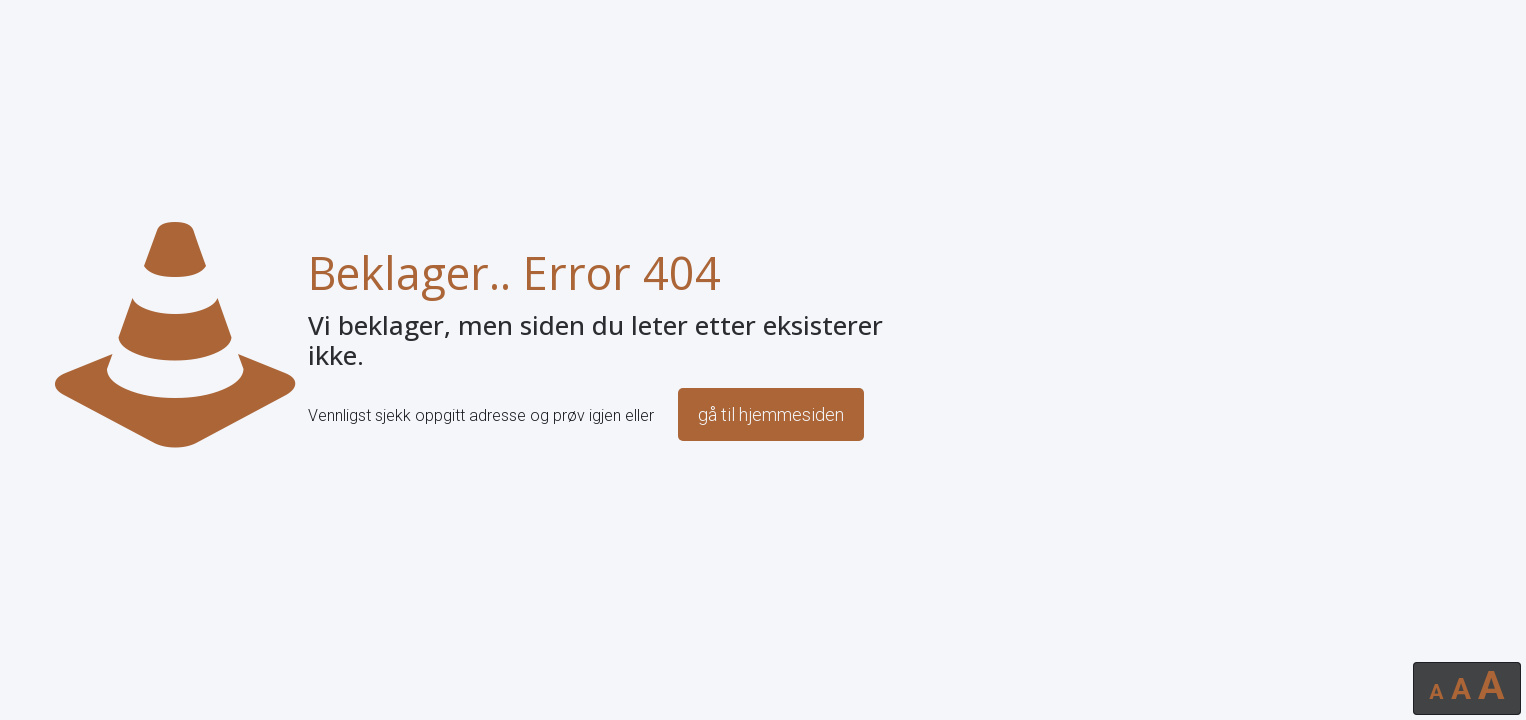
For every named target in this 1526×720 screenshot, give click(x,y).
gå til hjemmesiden (771, 414)
